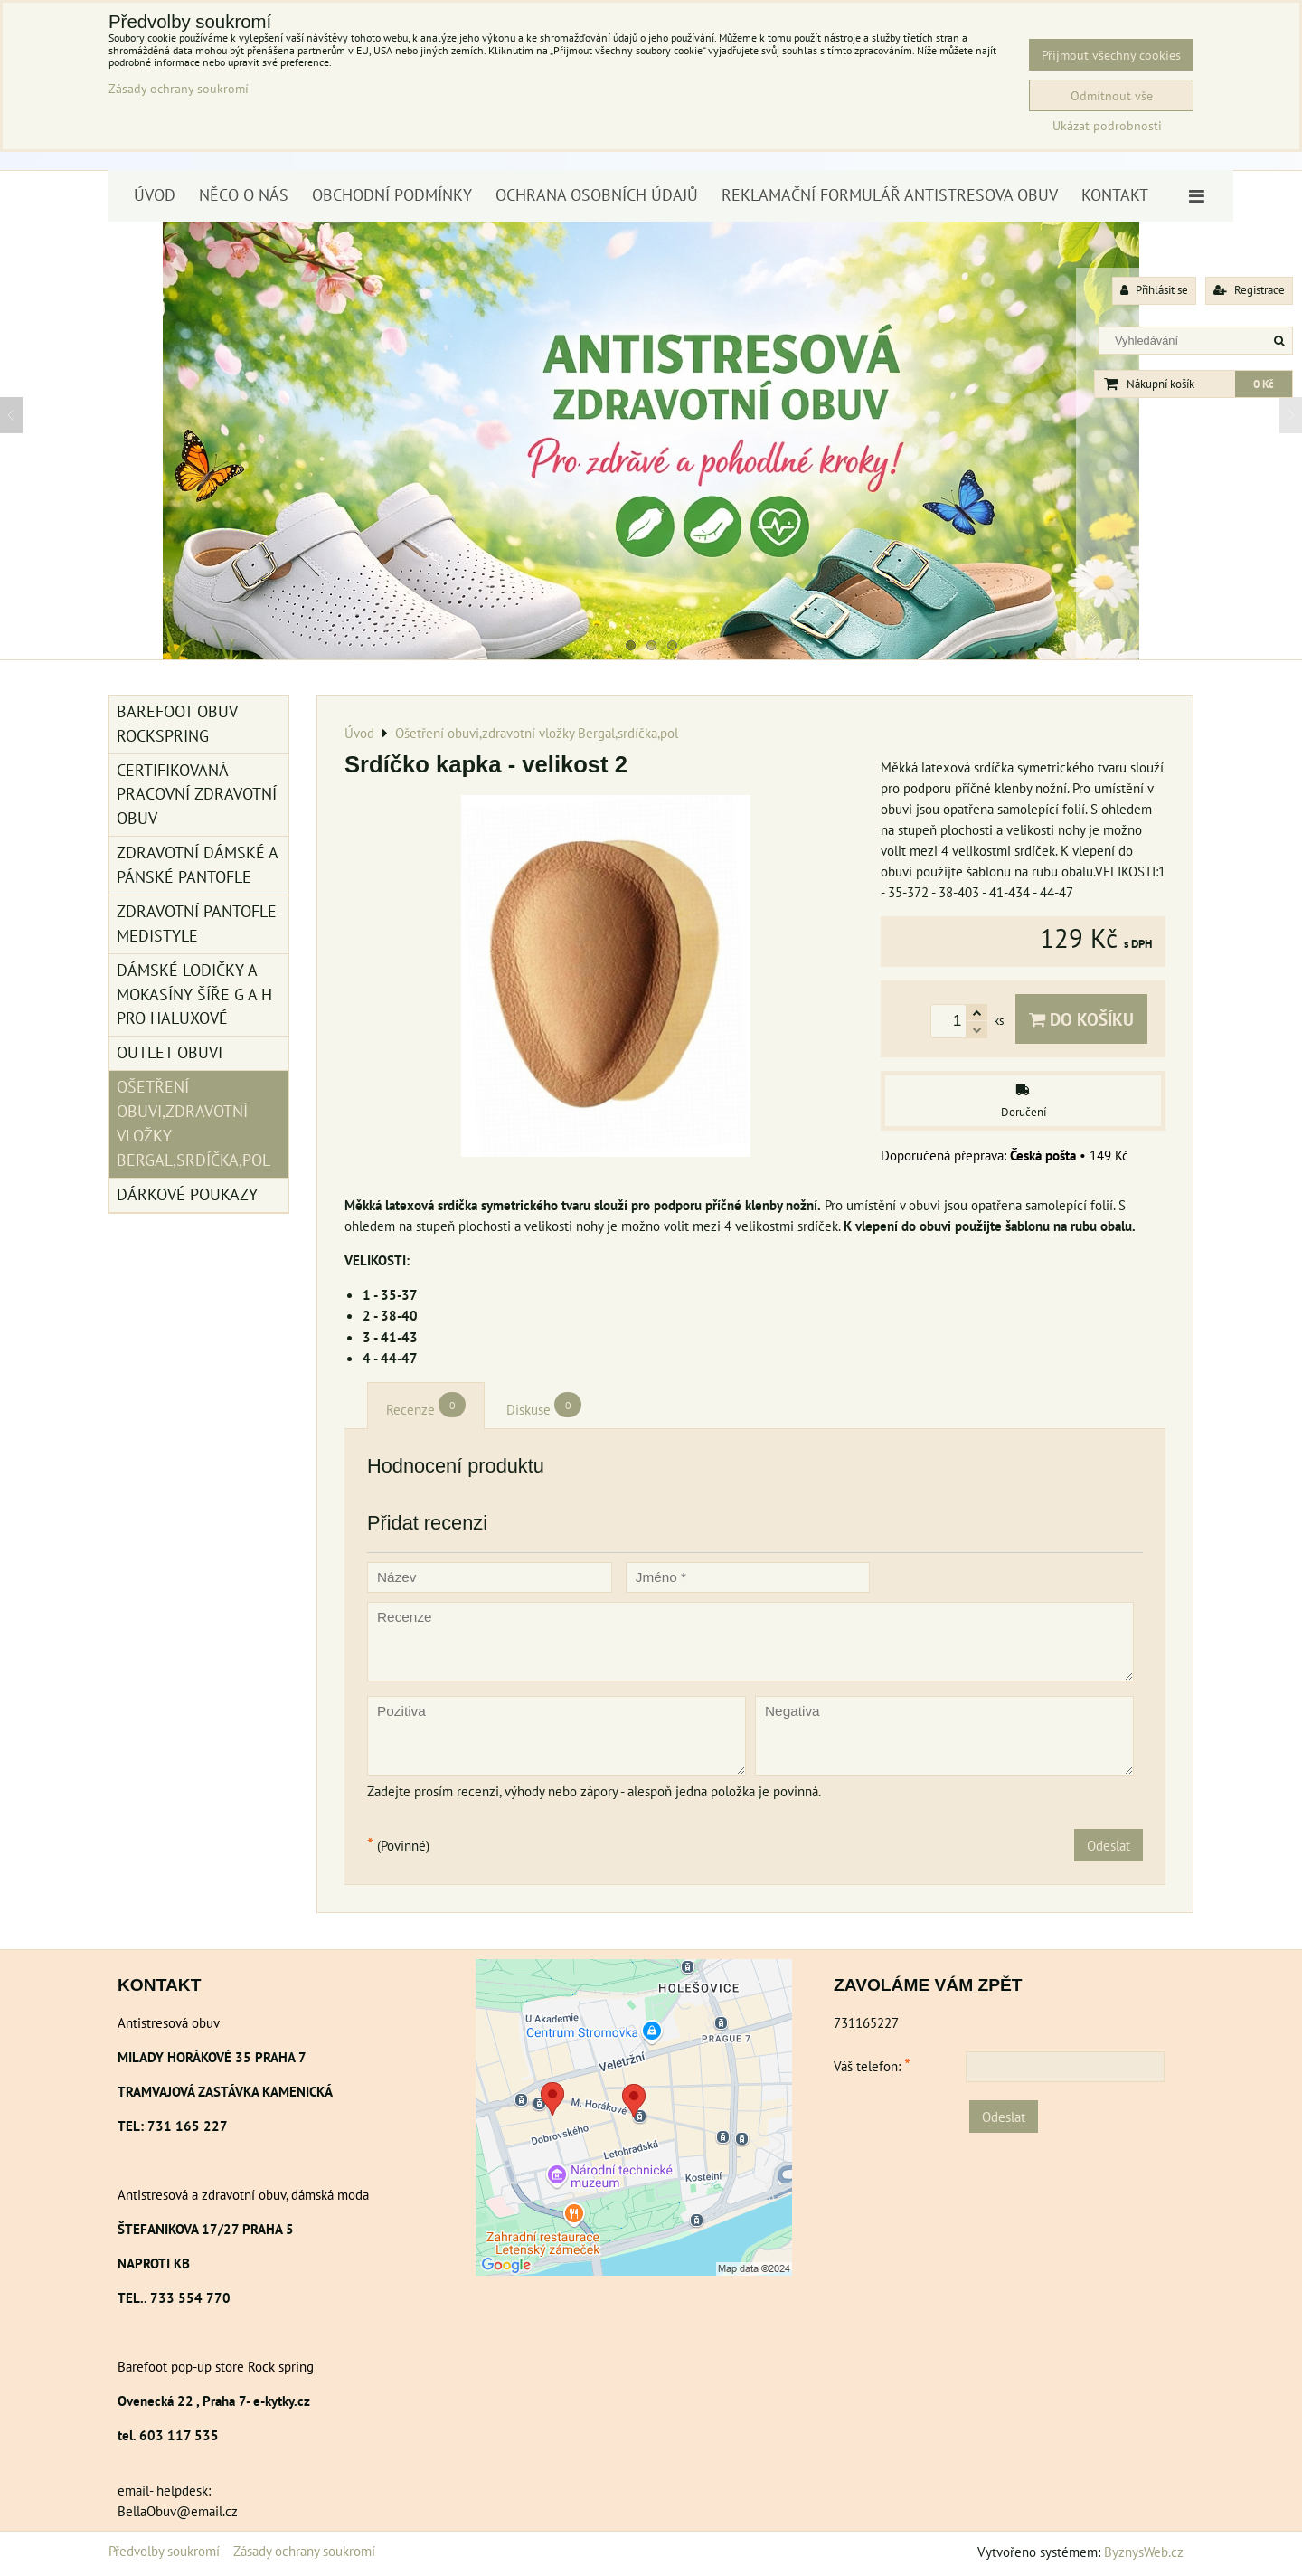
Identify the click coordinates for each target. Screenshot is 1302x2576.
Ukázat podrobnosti (1107, 125)
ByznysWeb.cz (1144, 2552)
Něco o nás (243, 195)
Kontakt (1114, 195)
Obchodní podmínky (392, 195)
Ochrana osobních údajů (596, 195)
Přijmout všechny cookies (1111, 54)
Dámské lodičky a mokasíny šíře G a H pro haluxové (194, 994)
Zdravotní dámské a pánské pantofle (197, 864)
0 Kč (1263, 384)
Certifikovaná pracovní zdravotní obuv (197, 794)
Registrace (1249, 290)
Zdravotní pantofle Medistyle (197, 923)
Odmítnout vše (1112, 95)
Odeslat (1108, 1845)
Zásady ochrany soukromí (304, 2551)
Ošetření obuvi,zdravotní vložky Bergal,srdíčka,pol (193, 1123)
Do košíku (1081, 1019)
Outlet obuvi (169, 1052)
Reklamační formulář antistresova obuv (890, 195)
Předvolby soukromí (164, 2551)
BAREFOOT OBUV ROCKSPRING (177, 723)
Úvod (154, 195)
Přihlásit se (1154, 290)
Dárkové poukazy (187, 1194)
